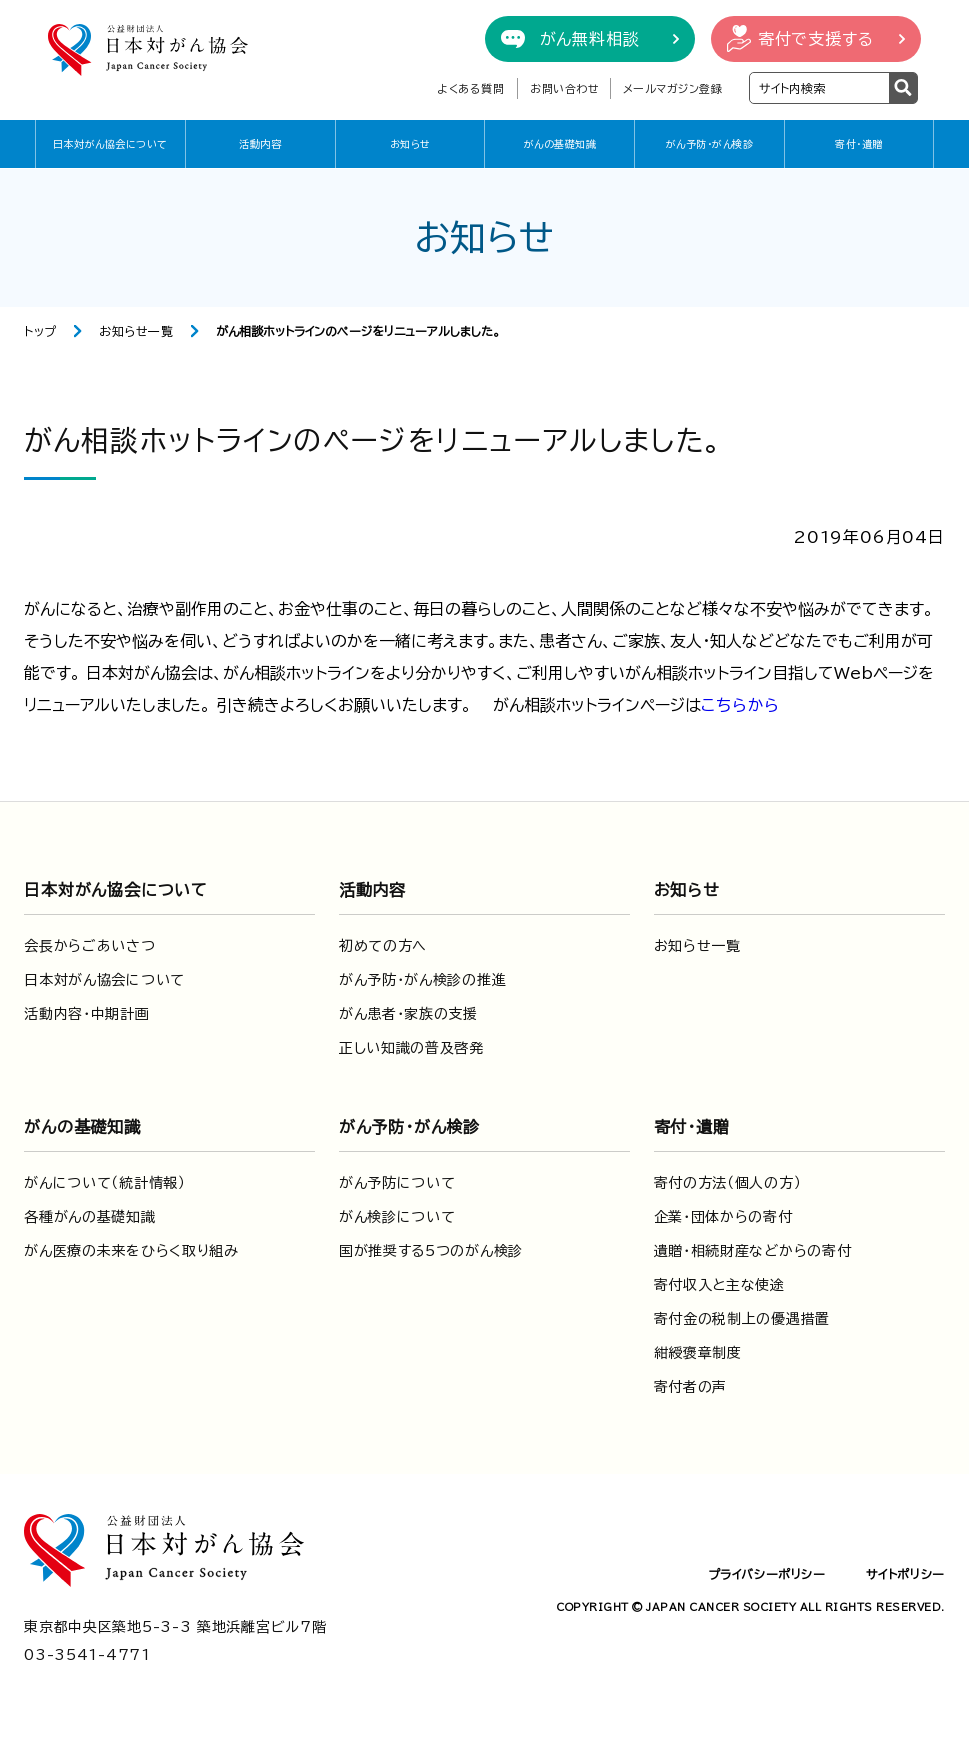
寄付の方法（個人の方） (728, 1183)
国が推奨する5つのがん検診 (431, 1251)
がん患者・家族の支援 (408, 1014)
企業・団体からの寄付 (723, 1217)
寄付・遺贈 (859, 144)
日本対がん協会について (110, 144)
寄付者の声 (691, 1387)
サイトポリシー (905, 1574)
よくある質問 (470, 88)
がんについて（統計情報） (104, 1183)
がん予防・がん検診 (710, 144)
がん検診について (397, 1217)
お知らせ (410, 144)
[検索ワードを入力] (819, 88)
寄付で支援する (816, 39)
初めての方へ (383, 946)
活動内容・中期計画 (86, 1014)
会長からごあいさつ (89, 946)
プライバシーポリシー (767, 1574)
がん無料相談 (590, 39)
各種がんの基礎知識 (89, 1217)
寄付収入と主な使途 (719, 1285)
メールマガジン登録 (673, 88)
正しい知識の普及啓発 (411, 1048)
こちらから (740, 705)
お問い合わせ (564, 88)
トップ (40, 331)
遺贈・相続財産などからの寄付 (753, 1251)
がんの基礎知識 (560, 144)
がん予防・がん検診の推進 (422, 980)
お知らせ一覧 (136, 331)
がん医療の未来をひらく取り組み (131, 1251)
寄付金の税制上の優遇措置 (742, 1319)
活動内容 (260, 144)
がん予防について (397, 1183)
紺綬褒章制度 (698, 1353)
